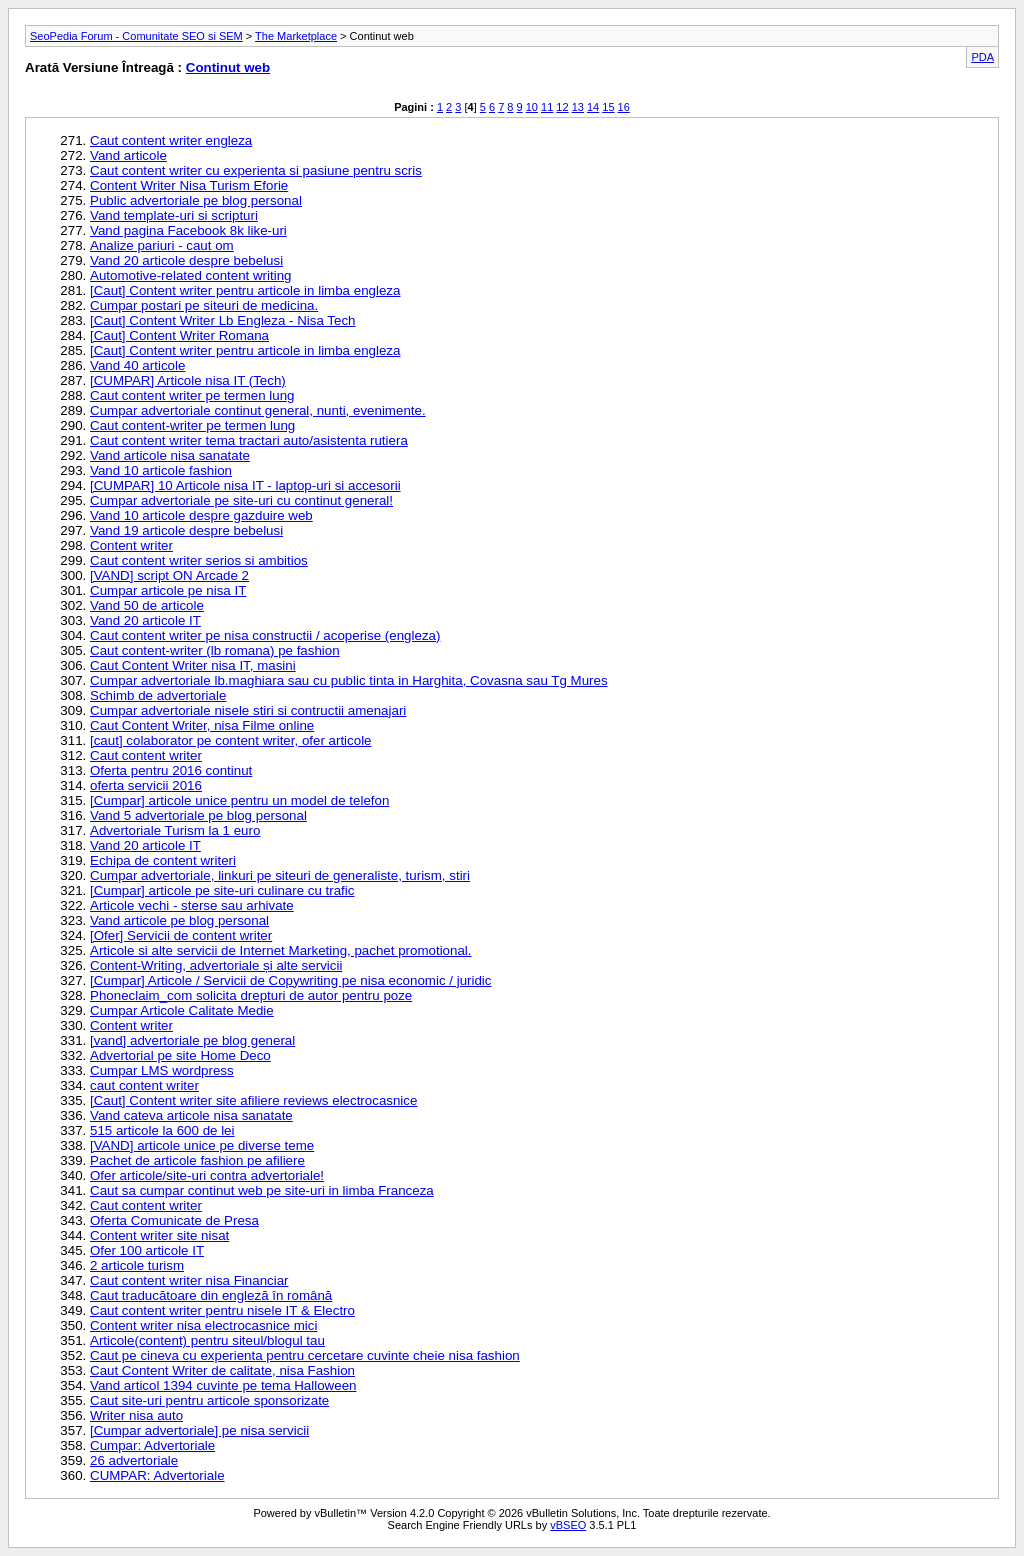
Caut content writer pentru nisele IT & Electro (222, 1310)
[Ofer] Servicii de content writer (181, 935)
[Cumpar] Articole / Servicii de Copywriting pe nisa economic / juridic (290, 980)
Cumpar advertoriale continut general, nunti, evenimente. (258, 410)
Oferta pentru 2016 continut (171, 770)
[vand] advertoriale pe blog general (192, 1040)
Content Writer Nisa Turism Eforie (189, 185)
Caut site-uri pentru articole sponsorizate (209, 1400)
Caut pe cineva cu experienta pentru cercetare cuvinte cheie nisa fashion (305, 1355)
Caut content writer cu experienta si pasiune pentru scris (256, 170)
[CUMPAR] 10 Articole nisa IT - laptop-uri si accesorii (245, 485)
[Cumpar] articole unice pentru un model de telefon (239, 800)
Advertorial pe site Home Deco (180, 1055)
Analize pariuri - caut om (162, 245)
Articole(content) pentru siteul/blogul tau (207, 1340)
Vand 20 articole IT (145, 620)
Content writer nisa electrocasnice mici (203, 1325)
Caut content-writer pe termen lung (192, 425)
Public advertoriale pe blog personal (196, 200)
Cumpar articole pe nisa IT (168, 590)
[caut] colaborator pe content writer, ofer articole (231, 740)
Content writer (131, 545)
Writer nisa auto (136, 1415)
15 (608, 107)
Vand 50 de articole (147, 605)
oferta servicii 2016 (146, 785)
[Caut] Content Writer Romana (179, 335)
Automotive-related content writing (191, 275)
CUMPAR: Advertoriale (157, 1475)
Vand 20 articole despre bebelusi (186, 260)
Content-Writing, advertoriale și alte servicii (216, 965)
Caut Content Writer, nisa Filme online (202, 725)
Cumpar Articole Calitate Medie (182, 1010)
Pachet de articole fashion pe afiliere (197, 1160)
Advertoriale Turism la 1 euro (175, 830)
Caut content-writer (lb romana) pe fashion (215, 650)
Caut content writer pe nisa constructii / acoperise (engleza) (265, 635)
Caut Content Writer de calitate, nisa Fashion (222, 1370)
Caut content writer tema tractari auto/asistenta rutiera (249, 440)
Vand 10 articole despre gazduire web (201, 515)
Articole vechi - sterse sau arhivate (192, 905)
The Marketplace (296, 36)
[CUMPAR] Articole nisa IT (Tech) (188, 380)
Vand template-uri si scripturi (174, 215)
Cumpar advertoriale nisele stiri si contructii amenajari (248, 710)
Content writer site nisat (159, 1235)
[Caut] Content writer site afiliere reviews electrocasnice (253, 1100)
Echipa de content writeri (163, 860)
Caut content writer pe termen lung (192, 395)
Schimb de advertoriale (158, 695)
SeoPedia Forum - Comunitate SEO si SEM (136, 36)
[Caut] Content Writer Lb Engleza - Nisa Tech (222, 320)
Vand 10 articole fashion (161, 470)
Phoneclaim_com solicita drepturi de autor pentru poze (251, 995)
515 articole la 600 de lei (162, 1130)
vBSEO (568, 1525)
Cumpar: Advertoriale (152, 1445)
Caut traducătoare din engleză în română (211, 1295)
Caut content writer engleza (171, 140)
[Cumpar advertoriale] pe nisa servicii (199, 1430)
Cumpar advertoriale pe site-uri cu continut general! (241, 500)
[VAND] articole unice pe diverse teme (202, 1145)
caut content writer (144, 1085)
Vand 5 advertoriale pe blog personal (198, 815)
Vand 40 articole (137, 365)
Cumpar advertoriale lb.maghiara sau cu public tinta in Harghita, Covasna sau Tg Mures (349, 680)
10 (532, 107)
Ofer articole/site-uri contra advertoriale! (207, 1175)
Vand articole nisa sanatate (170, 455)
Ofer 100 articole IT (147, 1250)
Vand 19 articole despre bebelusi (186, 530)
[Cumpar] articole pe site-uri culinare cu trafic (222, 890)
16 (624, 107)
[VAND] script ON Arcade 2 (169, 575)
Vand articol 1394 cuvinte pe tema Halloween (223, 1385)
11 (547, 107)
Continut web (228, 67)
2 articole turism (137, 1265)
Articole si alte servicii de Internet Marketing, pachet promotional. (281, 950)
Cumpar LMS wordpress (162, 1070)
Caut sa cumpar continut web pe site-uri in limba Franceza (262, 1190)
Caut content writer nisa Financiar (189, 1280)
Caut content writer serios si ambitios (199, 560)
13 (578, 107)
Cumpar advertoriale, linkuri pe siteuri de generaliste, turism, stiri (280, 875)
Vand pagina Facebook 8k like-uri (188, 230)
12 (562, 107)
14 (593, 107)
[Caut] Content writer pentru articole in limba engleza (245, 290)
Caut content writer (146, 755)
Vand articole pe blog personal (179, 920)
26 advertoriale (134, 1460)
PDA (982, 57)
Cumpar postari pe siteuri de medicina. (204, 305)
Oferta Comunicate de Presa (174, 1220)
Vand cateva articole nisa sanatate (191, 1115)
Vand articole (128, 155)
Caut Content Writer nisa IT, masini (193, 665)
